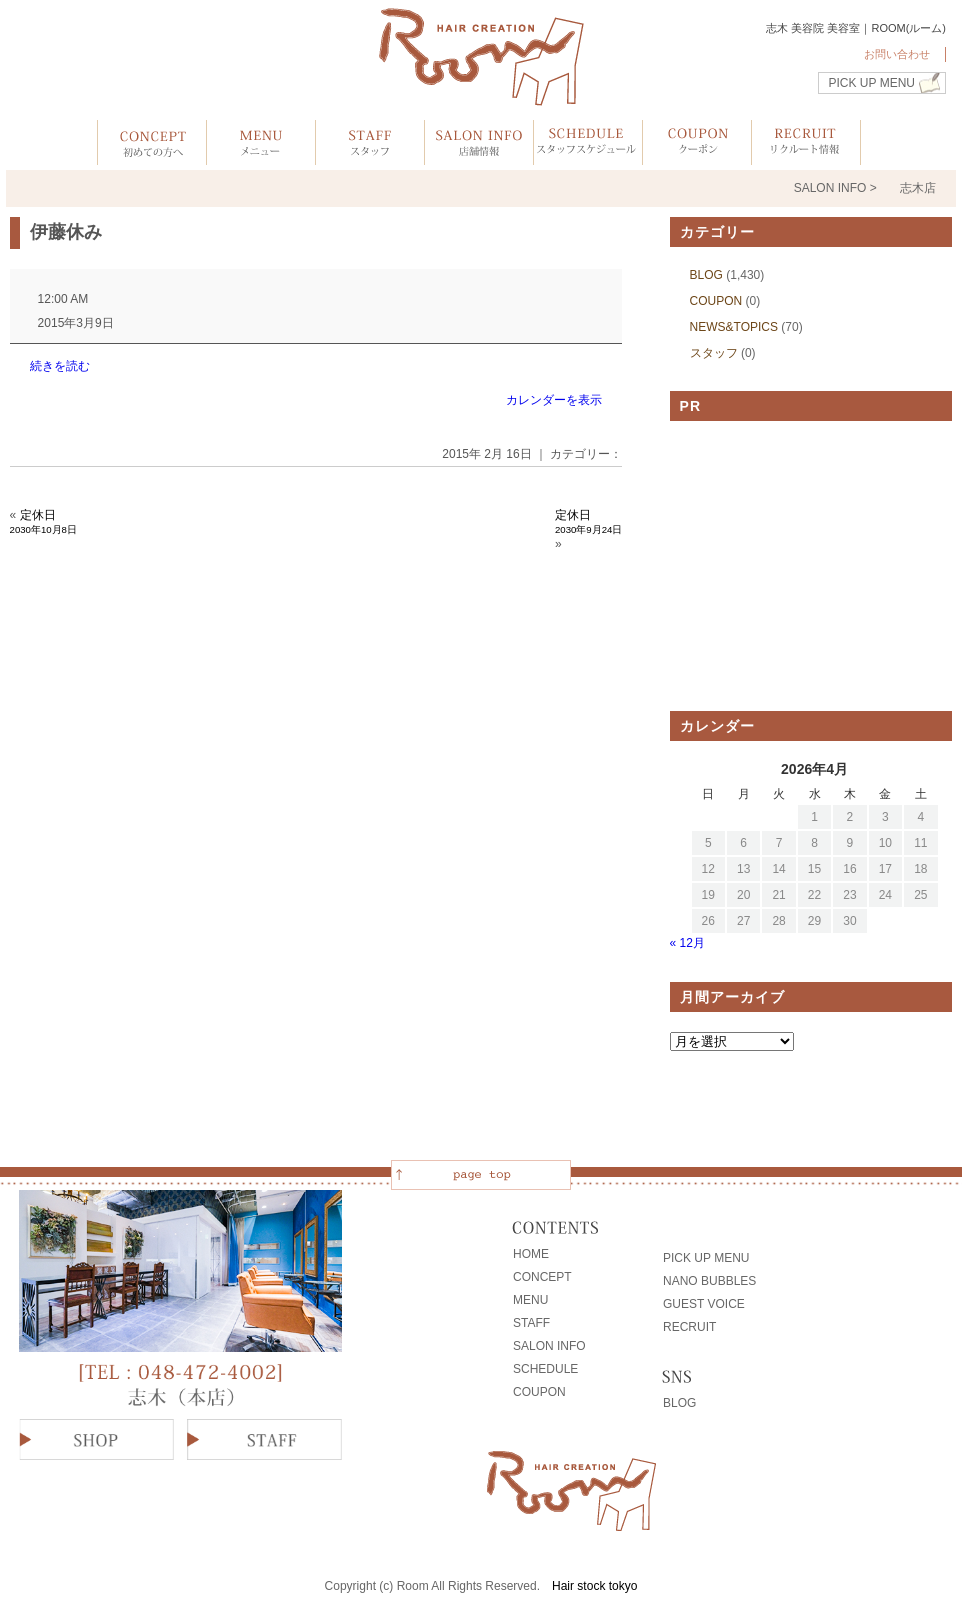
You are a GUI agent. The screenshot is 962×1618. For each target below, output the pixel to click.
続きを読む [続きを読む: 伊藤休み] (60, 366)
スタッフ (714, 353)
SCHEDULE (545, 1369)
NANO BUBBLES (709, 1281)
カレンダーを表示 (554, 400)
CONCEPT (542, 1277)
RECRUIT (689, 1327)
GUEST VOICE (704, 1304)
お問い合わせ (897, 54)
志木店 (918, 188)
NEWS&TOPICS (734, 327)
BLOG (706, 275)
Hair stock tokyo (594, 1586)
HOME (531, 1254)
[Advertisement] (815, 566)
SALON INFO (549, 1346)
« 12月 (687, 943)
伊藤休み (66, 232)
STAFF (531, 1323)
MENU (530, 1300)
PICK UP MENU (872, 83)
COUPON (716, 301)
